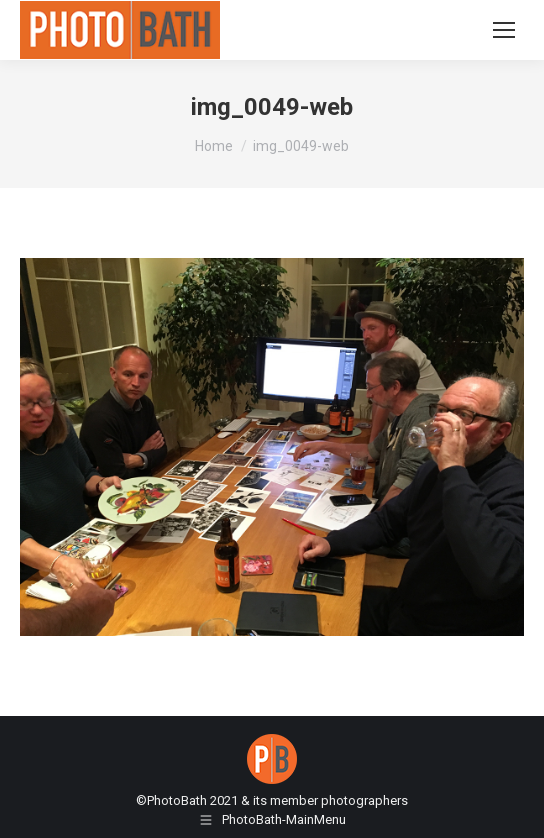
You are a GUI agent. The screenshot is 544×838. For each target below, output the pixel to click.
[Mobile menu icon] (504, 30)
